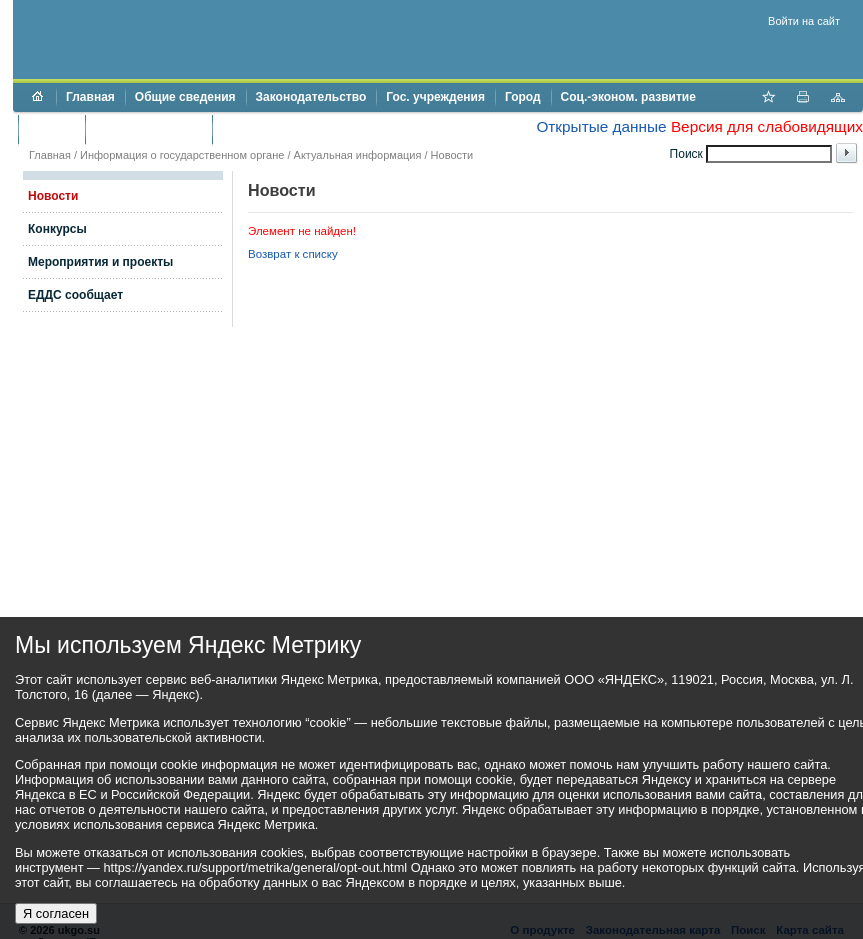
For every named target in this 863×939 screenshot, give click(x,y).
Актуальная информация (358, 155)
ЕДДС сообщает (75, 295)
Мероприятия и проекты (100, 262)
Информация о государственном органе (182, 155)
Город (523, 97)
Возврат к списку (293, 254)
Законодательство (311, 97)
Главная (90, 97)
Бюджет (51, 129)
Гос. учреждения (435, 97)
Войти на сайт (804, 21)
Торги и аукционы (148, 129)
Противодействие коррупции (308, 129)
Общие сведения (185, 97)
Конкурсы (57, 229)
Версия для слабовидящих (767, 126)
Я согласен (56, 913)
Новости (452, 155)
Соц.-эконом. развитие (628, 97)
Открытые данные (601, 126)
